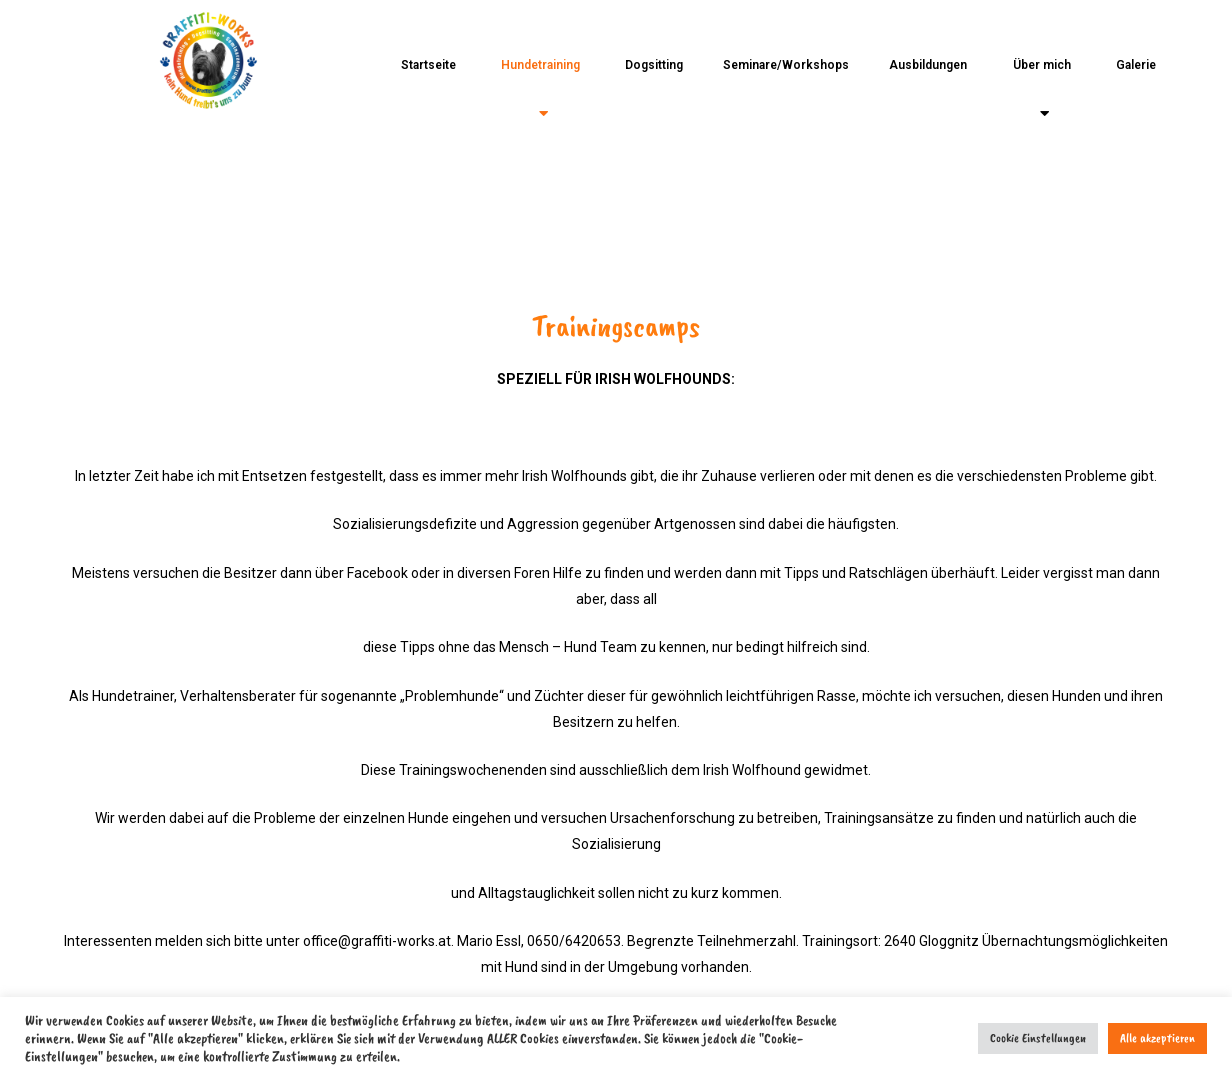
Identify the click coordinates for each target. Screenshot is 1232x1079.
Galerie (1136, 65)
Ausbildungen (928, 65)
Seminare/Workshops (786, 65)
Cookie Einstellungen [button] (1038, 1038)
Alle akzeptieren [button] (1157, 1038)
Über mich (1042, 89)
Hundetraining (540, 89)
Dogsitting (654, 65)
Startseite (428, 65)
